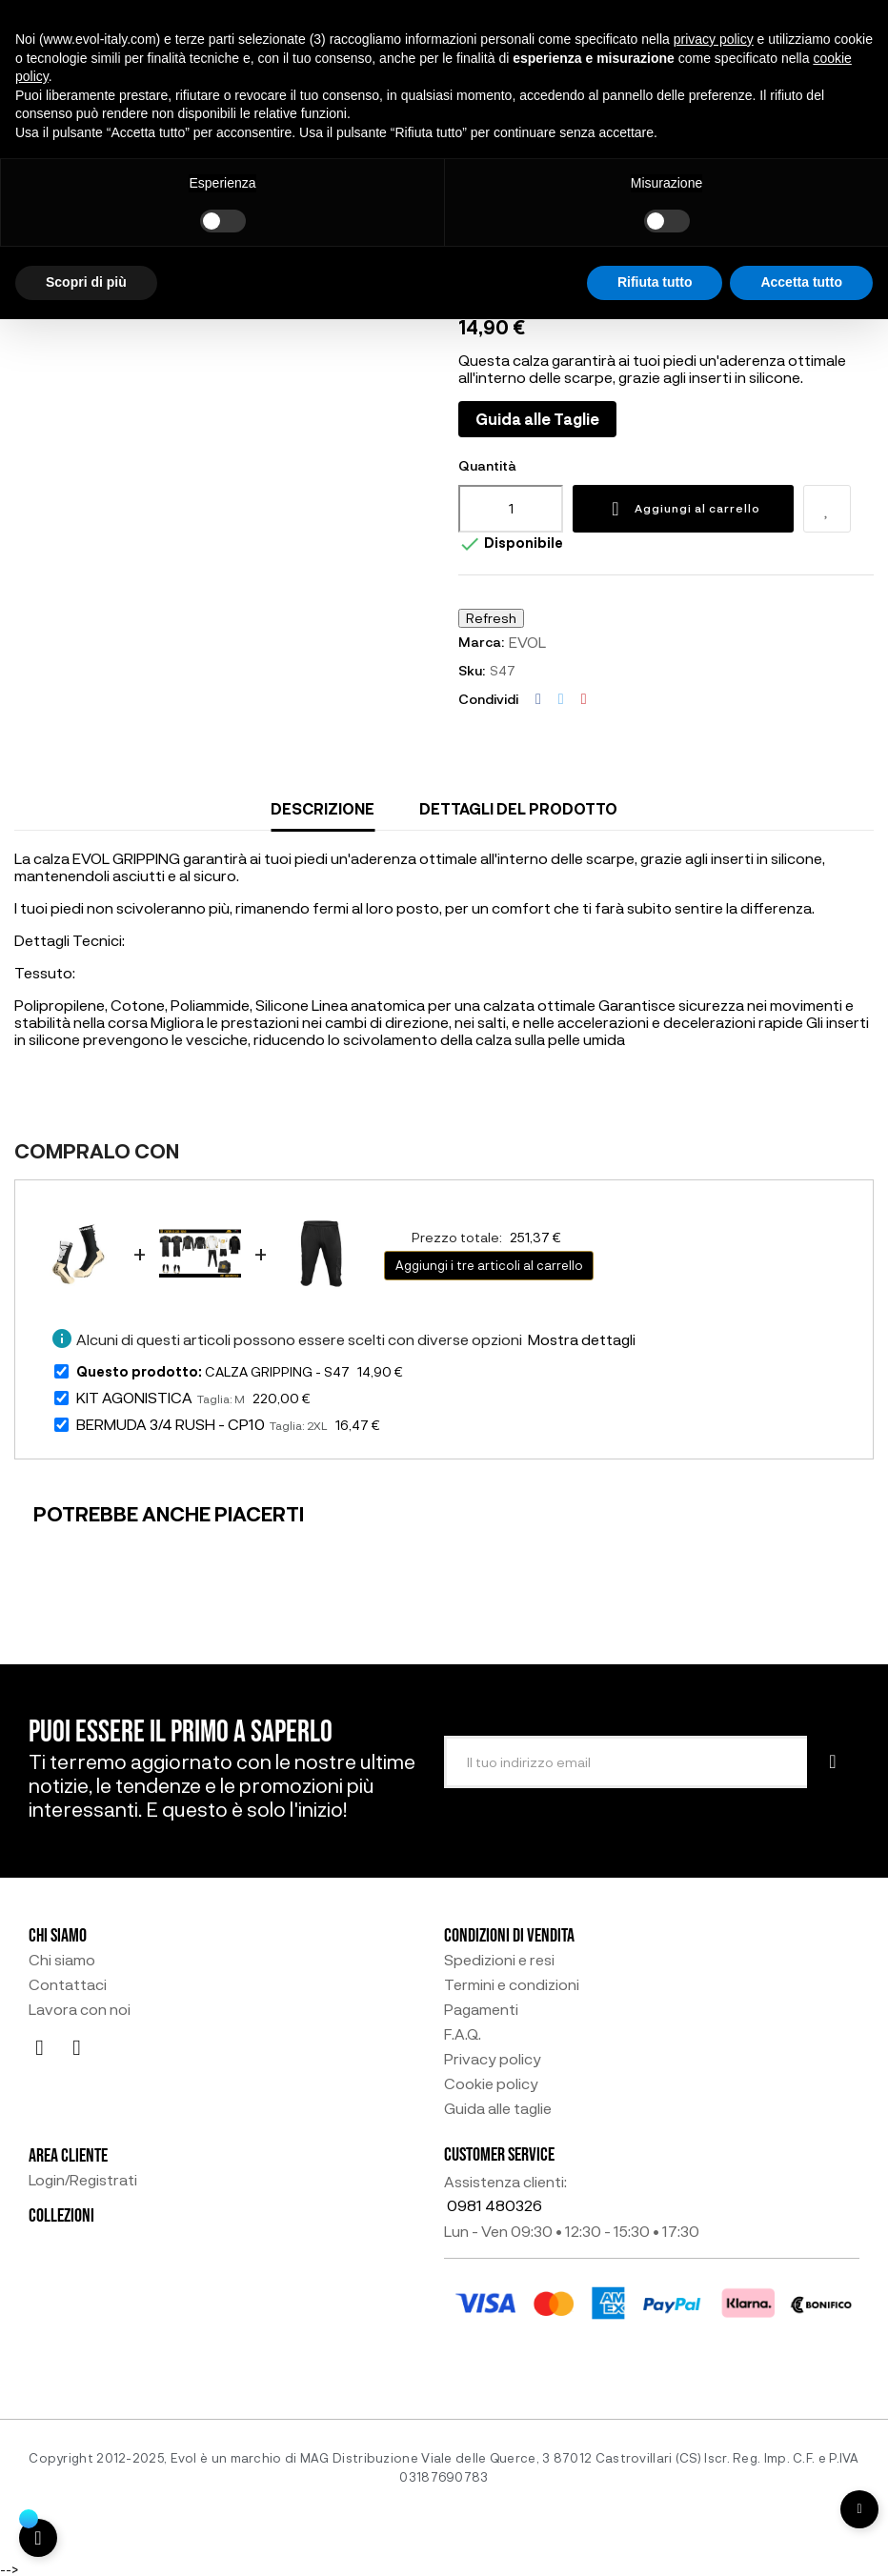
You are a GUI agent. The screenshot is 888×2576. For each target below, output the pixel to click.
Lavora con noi (80, 2009)
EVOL (527, 642)
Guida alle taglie (498, 2108)
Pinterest (584, 699)
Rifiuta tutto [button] (655, 282)
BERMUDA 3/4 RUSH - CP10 (170, 1424)
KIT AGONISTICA (134, 1397)
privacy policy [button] (714, 39)
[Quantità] (510, 509)
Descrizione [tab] (322, 808)
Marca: (481, 642)
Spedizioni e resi (499, 1959)
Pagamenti (481, 2009)
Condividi (538, 699)
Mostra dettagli (582, 1339)
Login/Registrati (83, 2179)
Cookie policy (491, 2083)
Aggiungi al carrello (683, 508)
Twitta (561, 699)
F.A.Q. (462, 2034)
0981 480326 (494, 2205)
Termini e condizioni (511, 1984)
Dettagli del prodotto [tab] (518, 808)
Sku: (471, 670)
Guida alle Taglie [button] (537, 419)
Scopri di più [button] (86, 282)
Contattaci (68, 1984)
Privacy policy (492, 2058)
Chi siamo (62, 1959)
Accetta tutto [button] (801, 282)
